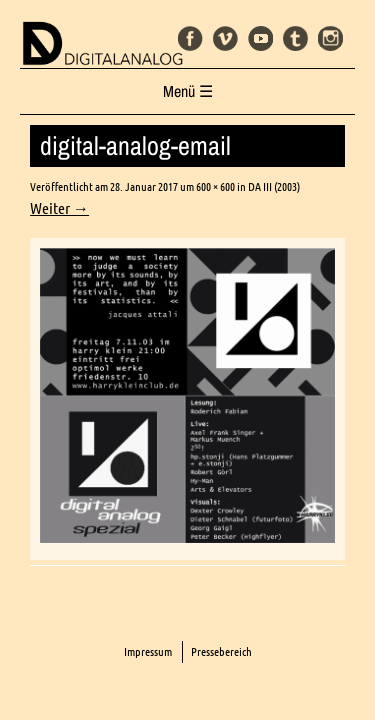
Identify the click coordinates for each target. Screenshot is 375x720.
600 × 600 (215, 186)
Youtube (260, 38)
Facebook (190, 38)
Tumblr (295, 38)
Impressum (148, 651)
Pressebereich (221, 651)
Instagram (330, 38)
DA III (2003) (274, 186)
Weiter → (59, 208)
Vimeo (225, 38)
